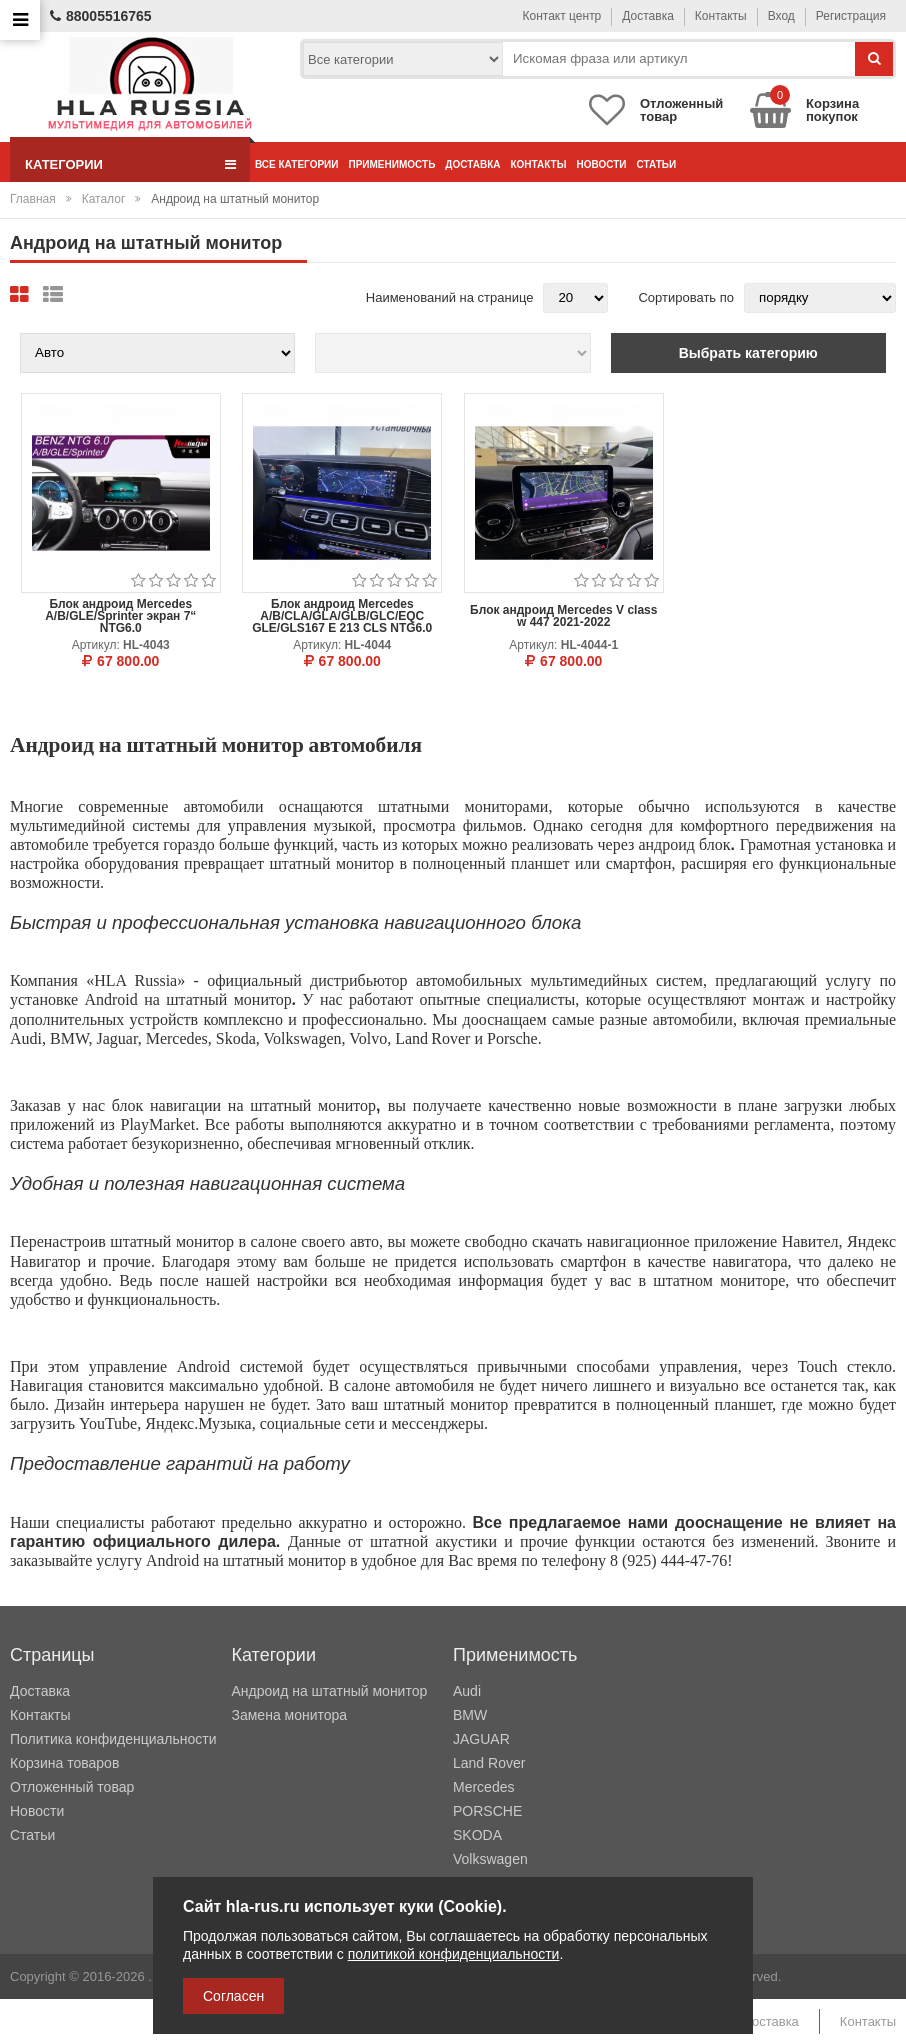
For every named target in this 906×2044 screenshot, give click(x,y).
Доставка (648, 16)
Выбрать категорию (748, 353)
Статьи (657, 164)
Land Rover (489, 1763)
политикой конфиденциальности (454, 1954)
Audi (467, 1691)
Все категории (296, 164)
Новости (602, 164)
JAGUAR (481, 1739)
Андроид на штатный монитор (330, 1691)
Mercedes (483, 1787)
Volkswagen (490, 1859)
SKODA (477, 1835)
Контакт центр (562, 16)
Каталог (104, 199)
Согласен (233, 1996)
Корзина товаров (64, 1763)
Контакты (721, 16)
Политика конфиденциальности (113, 1739)
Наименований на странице (450, 297)
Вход (781, 16)
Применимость (391, 164)
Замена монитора (290, 1715)
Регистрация (851, 16)
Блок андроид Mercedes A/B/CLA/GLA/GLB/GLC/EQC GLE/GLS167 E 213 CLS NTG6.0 (342, 616)
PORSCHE (487, 1811)
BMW (470, 1715)
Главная (33, 199)
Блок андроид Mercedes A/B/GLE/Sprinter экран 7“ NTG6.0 (120, 616)
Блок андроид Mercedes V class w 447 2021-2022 (563, 616)
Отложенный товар (72, 1787)
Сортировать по (686, 297)
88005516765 (101, 16)
